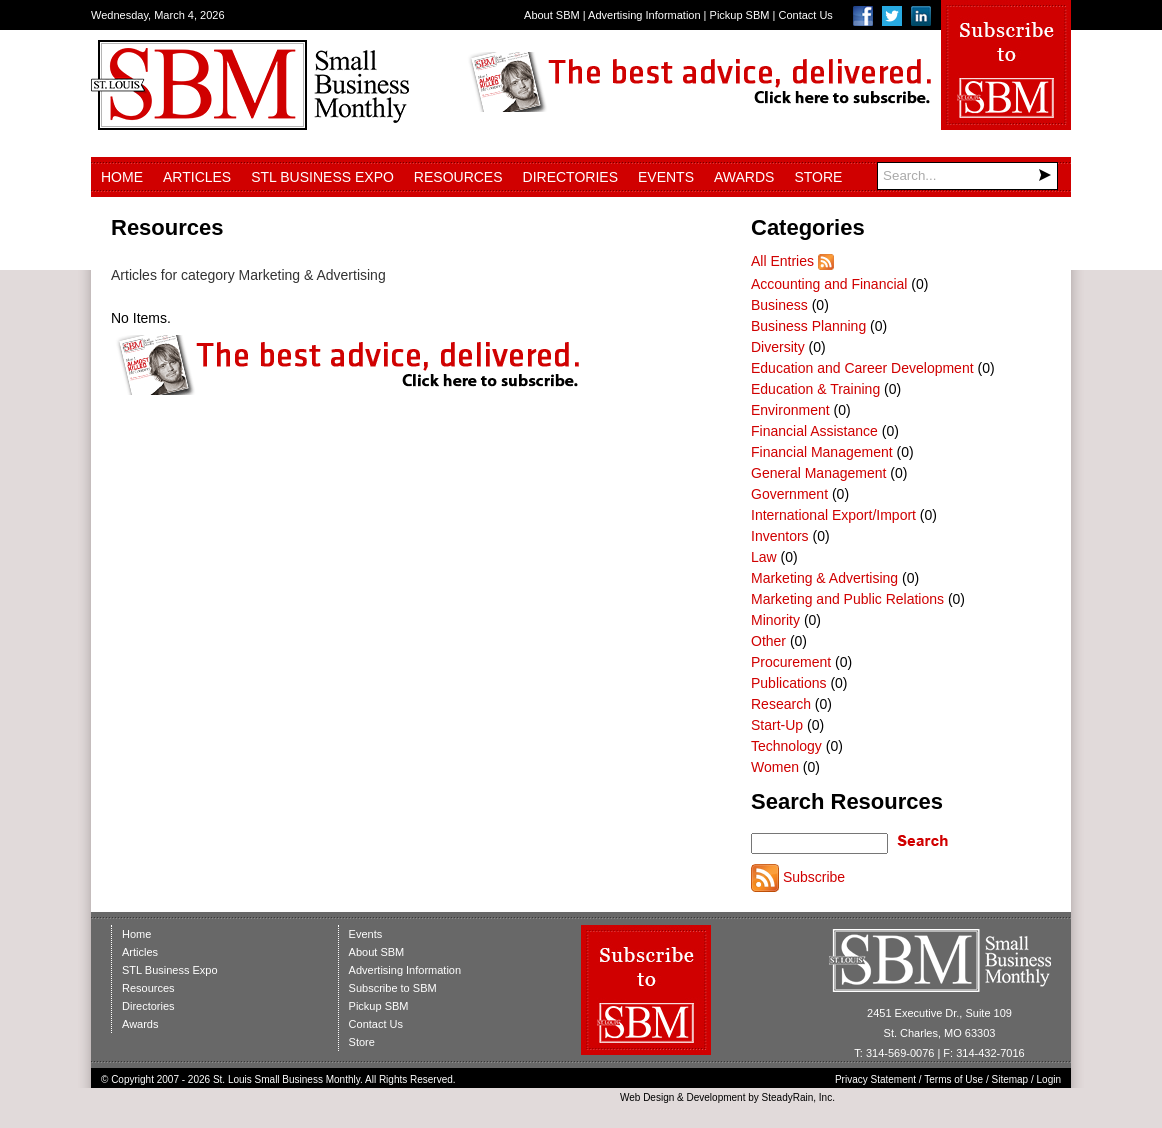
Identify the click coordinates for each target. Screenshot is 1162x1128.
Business (779, 305)
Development (716, 1097)
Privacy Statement (875, 1079)
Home (122, 177)
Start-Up (777, 725)
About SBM (552, 15)
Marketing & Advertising (824, 578)
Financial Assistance (814, 431)
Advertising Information (644, 15)
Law (764, 557)
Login (1049, 1079)
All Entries (782, 261)
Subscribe (814, 877)
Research (781, 704)
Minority (775, 620)
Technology (786, 746)
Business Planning (808, 326)
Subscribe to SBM (393, 988)
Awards (744, 177)
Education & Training (815, 389)
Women (775, 767)
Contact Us (805, 15)
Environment (790, 410)
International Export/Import (833, 515)
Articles (197, 177)
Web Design (647, 1097)
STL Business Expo (322, 177)
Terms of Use (953, 1079)
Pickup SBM (740, 15)
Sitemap (1010, 1079)
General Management (818, 473)
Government (789, 494)
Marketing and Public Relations (847, 599)
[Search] (967, 176)
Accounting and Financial (829, 284)
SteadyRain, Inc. (798, 1097)
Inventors (780, 536)
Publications (789, 683)
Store (818, 177)
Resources (458, 177)
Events (666, 177)
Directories (570, 177)
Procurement (791, 662)
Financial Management (822, 452)
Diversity (778, 347)
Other (768, 641)
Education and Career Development (862, 368)
